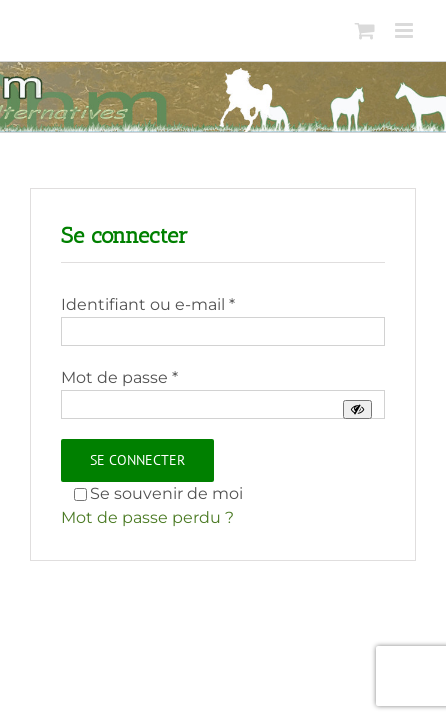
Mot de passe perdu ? (147, 517)
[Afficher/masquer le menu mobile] (405, 30)
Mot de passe (119, 377)
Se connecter (137, 460)
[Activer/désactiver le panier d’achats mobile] (365, 30)
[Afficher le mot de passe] (357, 409)
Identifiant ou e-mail (148, 304)
